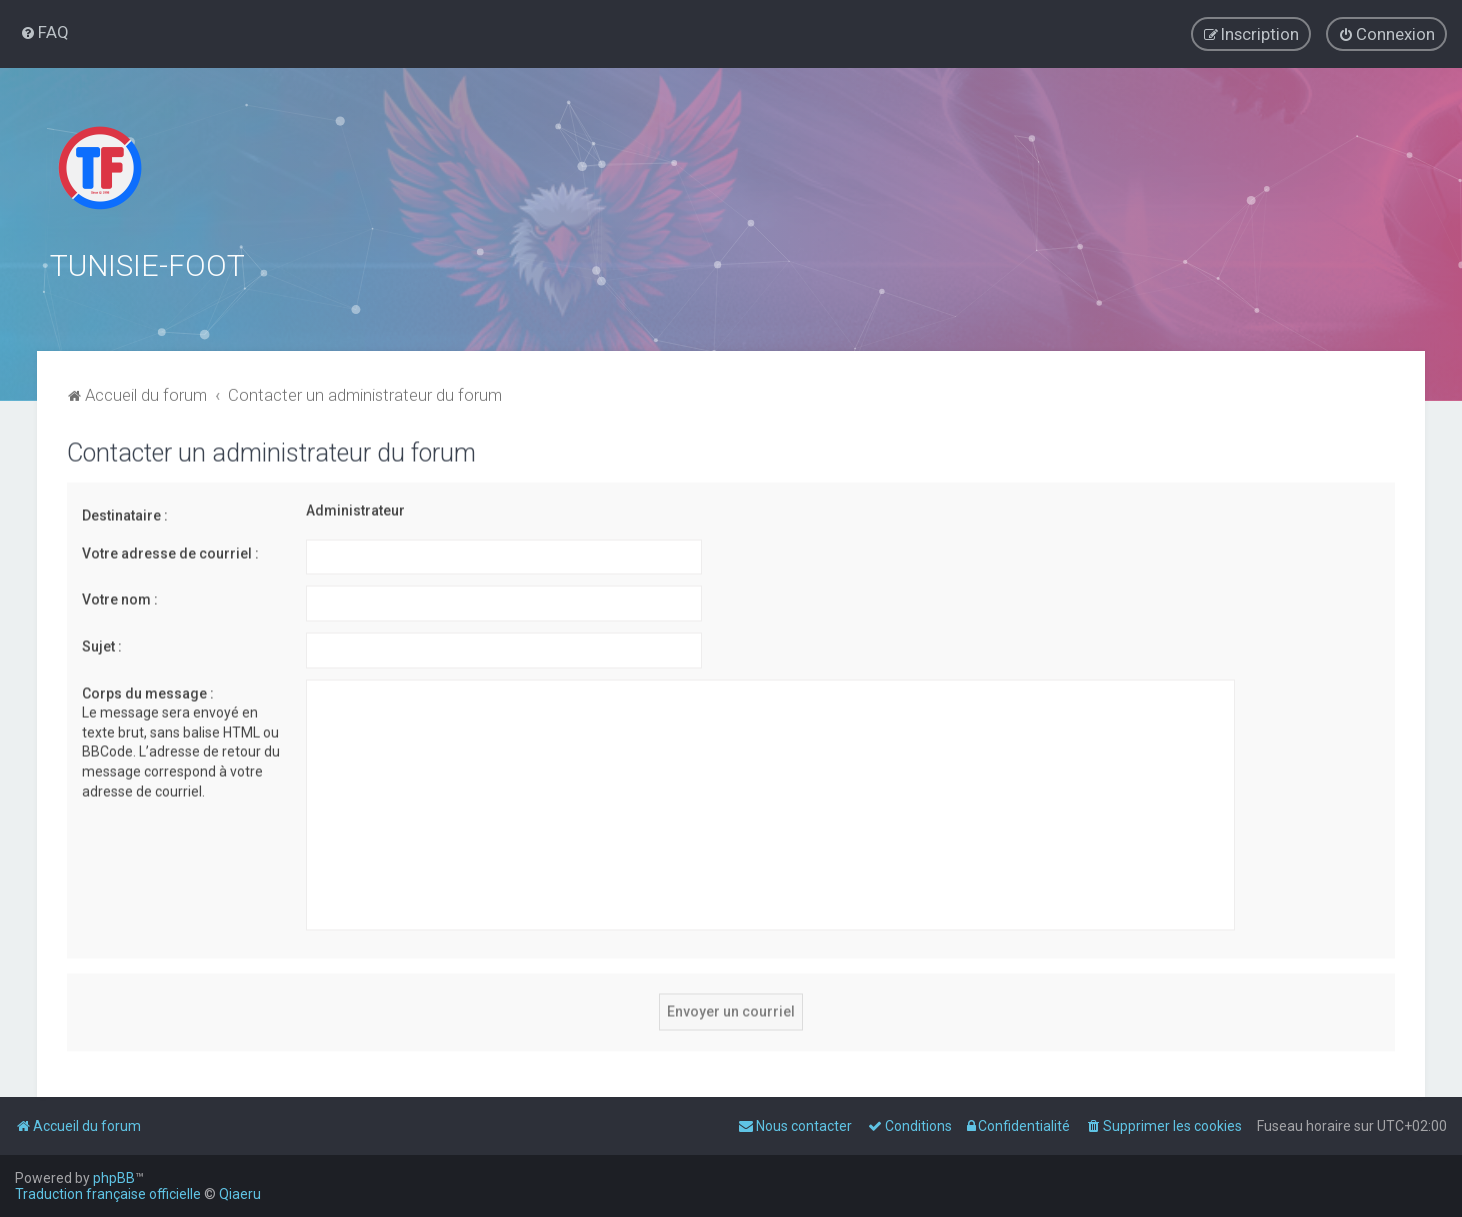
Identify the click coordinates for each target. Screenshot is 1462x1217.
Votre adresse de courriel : (170, 549)
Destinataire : (125, 511)
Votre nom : (120, 595)
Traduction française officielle (108, 1194)
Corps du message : (148, 689)
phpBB (114, 1178)
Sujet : (102, 642)
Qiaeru (240, 1194)
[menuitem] (44, 31)
